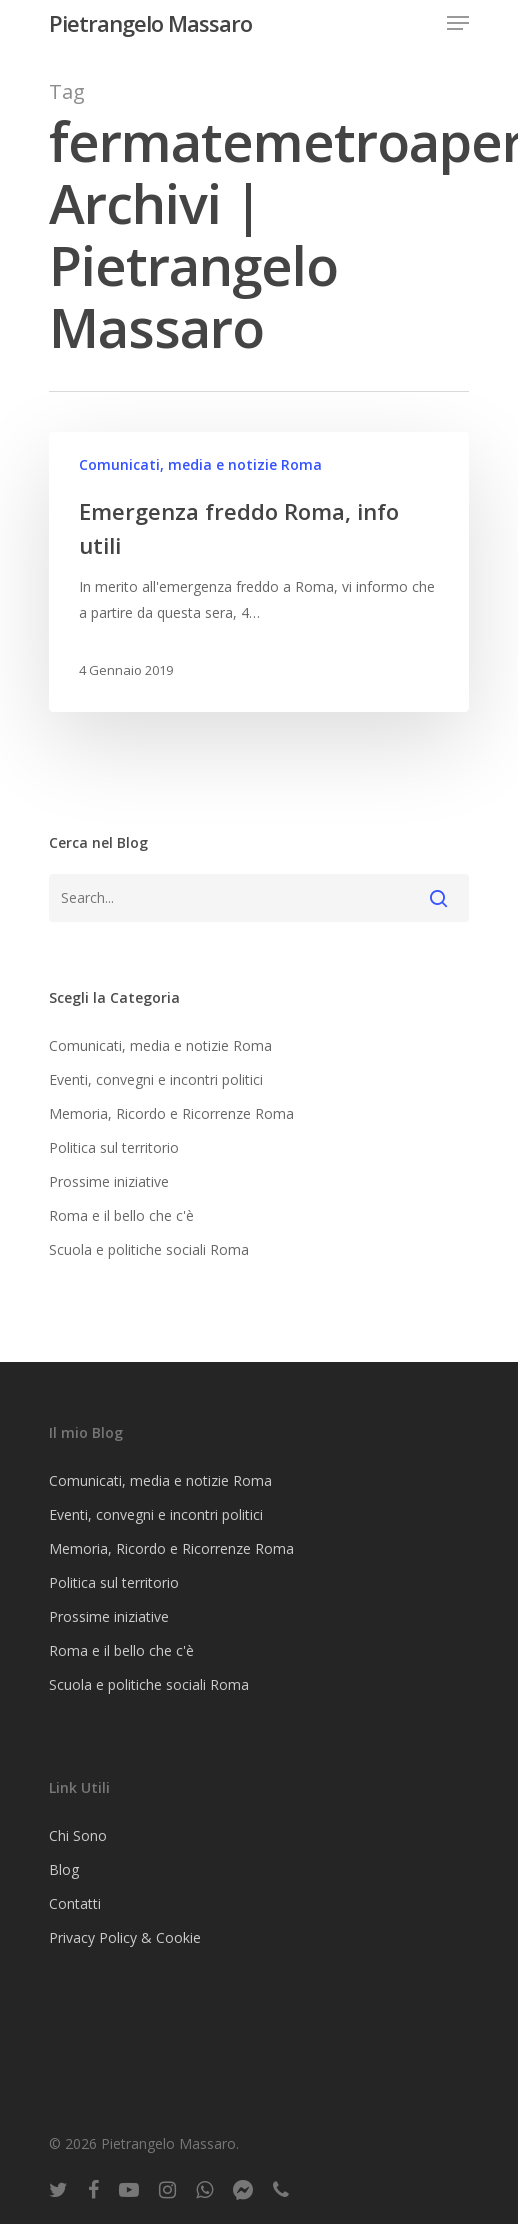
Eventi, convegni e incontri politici (156, 1079)
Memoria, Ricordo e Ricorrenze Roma (171, 1113)
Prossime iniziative (109, 1181)
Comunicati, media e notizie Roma (200, 464)
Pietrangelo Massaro (150, 23)
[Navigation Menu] (458, 23)
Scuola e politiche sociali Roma (149, 1249)
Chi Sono (78, 1835)
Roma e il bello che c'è (121, 1215)
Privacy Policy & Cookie (125, 1937)
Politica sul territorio (114, 1147)
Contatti (75, 1903)
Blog (64, 1869)
